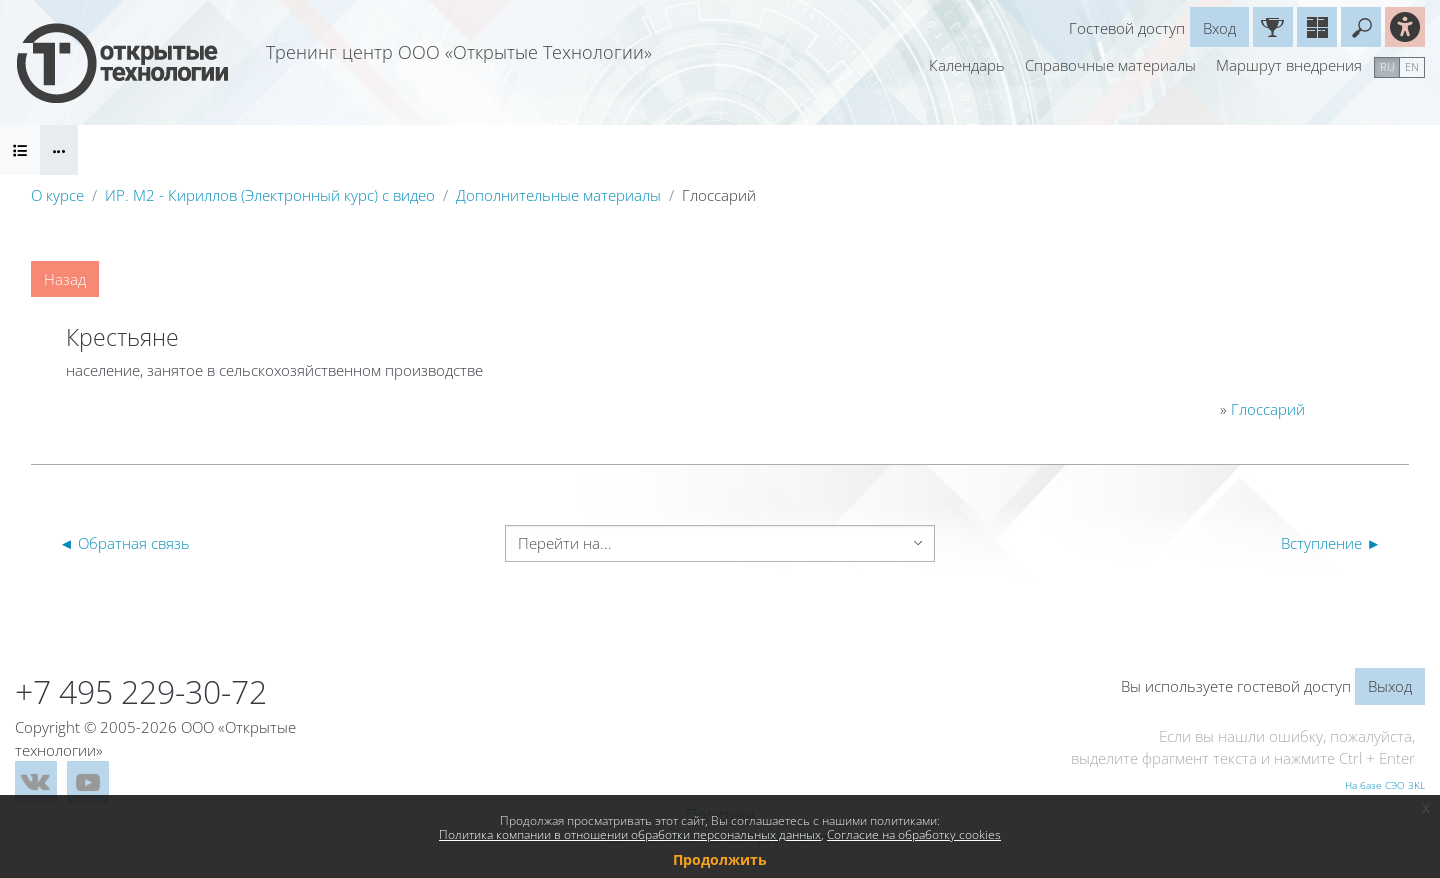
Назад (65, 279)
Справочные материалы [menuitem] (1110, 65)
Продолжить (720, 859)
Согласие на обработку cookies (914, 834)
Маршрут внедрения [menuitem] (1289, 65)
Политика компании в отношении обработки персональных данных (630, 834)
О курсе (57, 195)
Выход (1390, 686)
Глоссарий (1268, 409)
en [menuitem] (1412, 66)
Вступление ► (1331, 543)
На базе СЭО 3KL (1385, 785)
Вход (1219, 28)
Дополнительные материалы (558, 195)
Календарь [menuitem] (967, 65)
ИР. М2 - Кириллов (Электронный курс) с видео (270, 195)
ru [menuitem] (1387, 66)
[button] (1361, 27)
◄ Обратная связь (124, 543)
